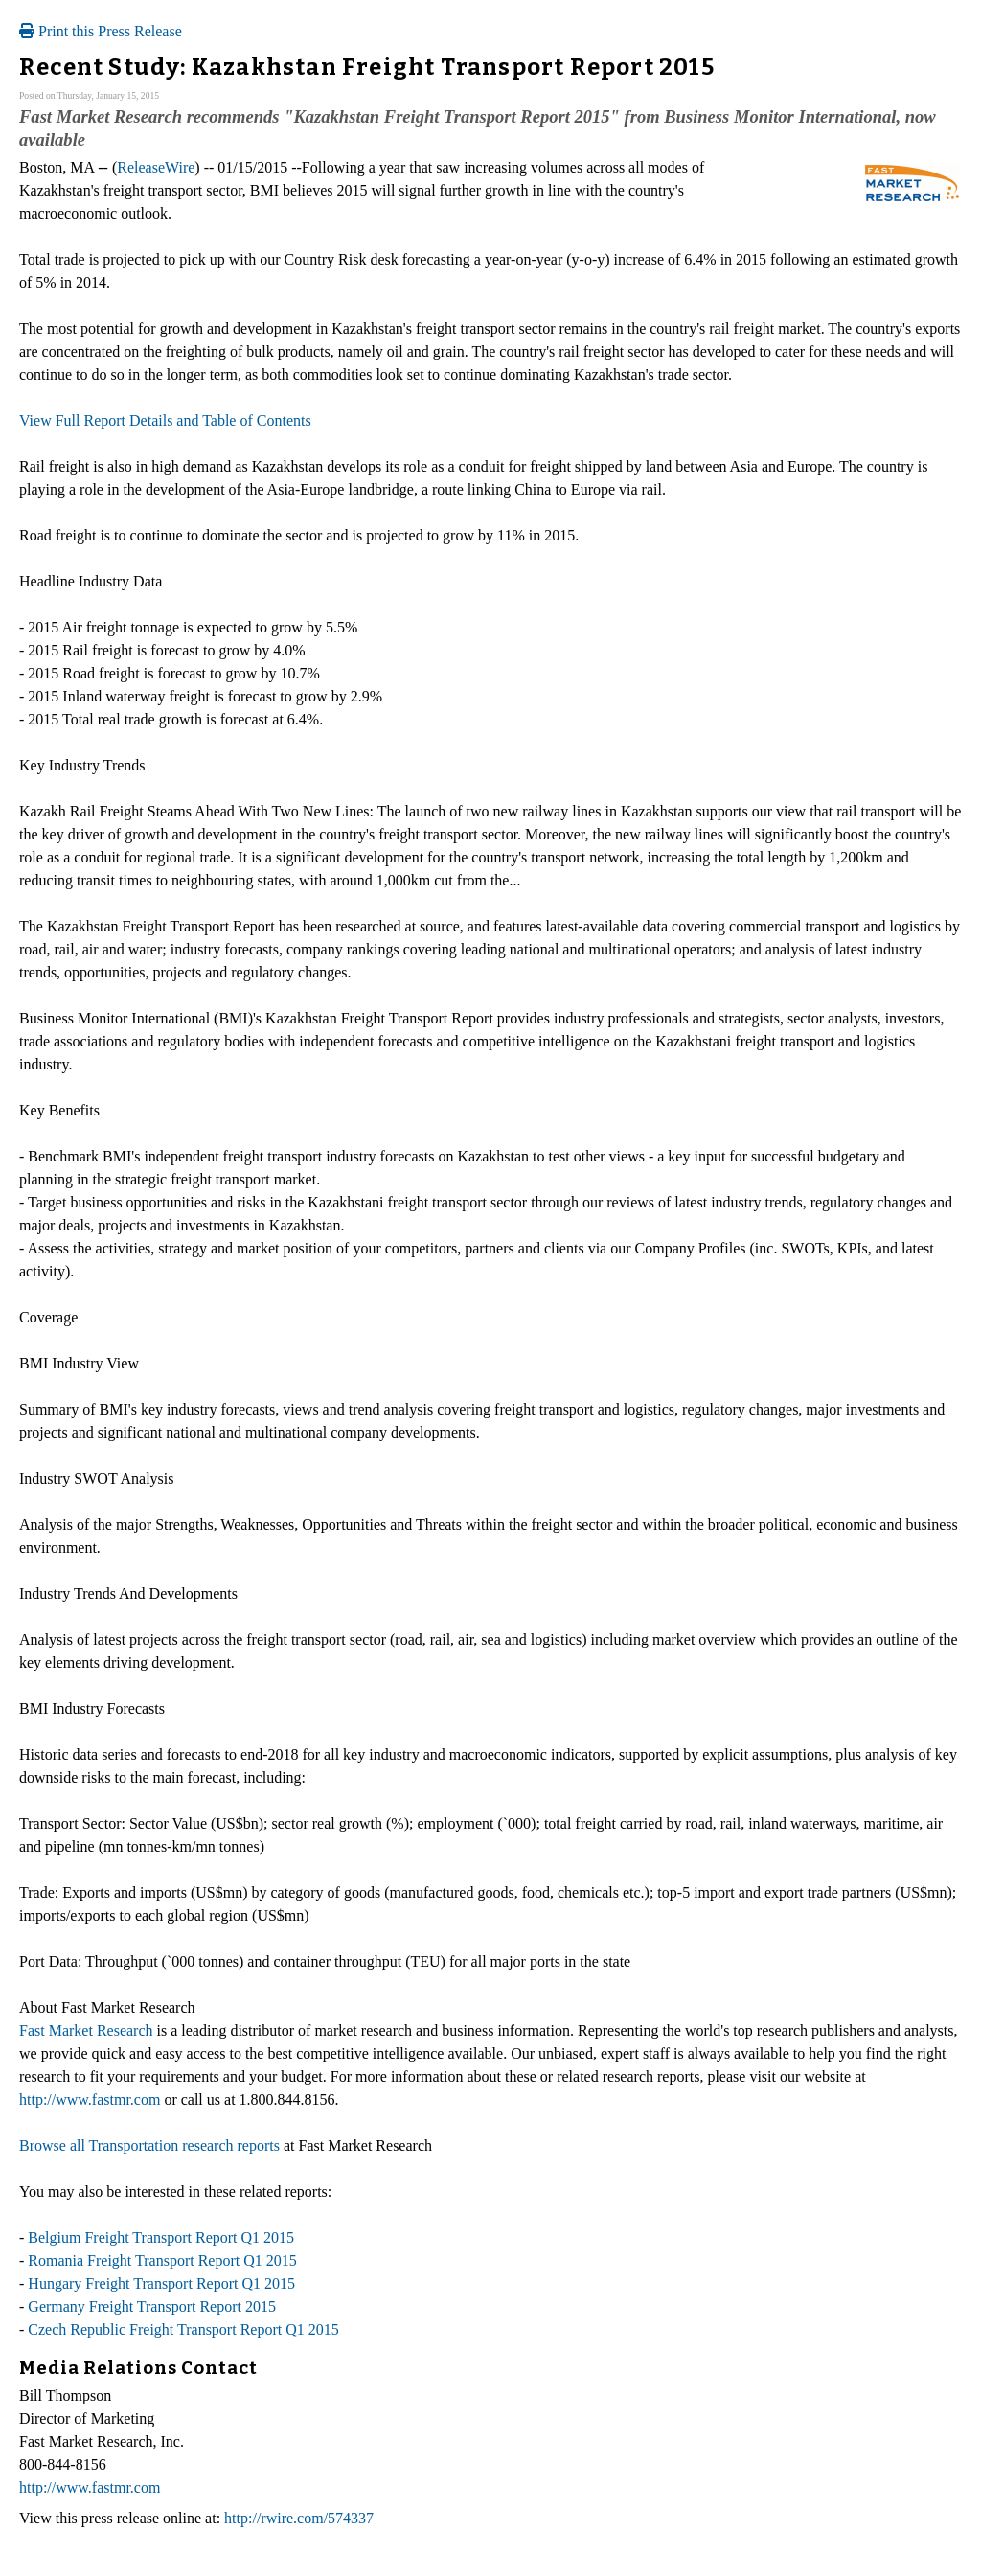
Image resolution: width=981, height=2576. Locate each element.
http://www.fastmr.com (89, 2099)
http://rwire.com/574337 (299, 2518)
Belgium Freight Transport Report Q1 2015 (161, 2237)
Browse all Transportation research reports (149, 2145)
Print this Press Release (100, 31)
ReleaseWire (155, 167)
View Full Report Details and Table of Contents (165, 420)
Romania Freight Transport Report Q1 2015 (162, 2260)
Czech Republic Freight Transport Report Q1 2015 (183, 2329)
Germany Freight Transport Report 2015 (152, 2306)
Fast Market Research (86, 2030)
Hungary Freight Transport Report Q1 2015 (161, 2283)
